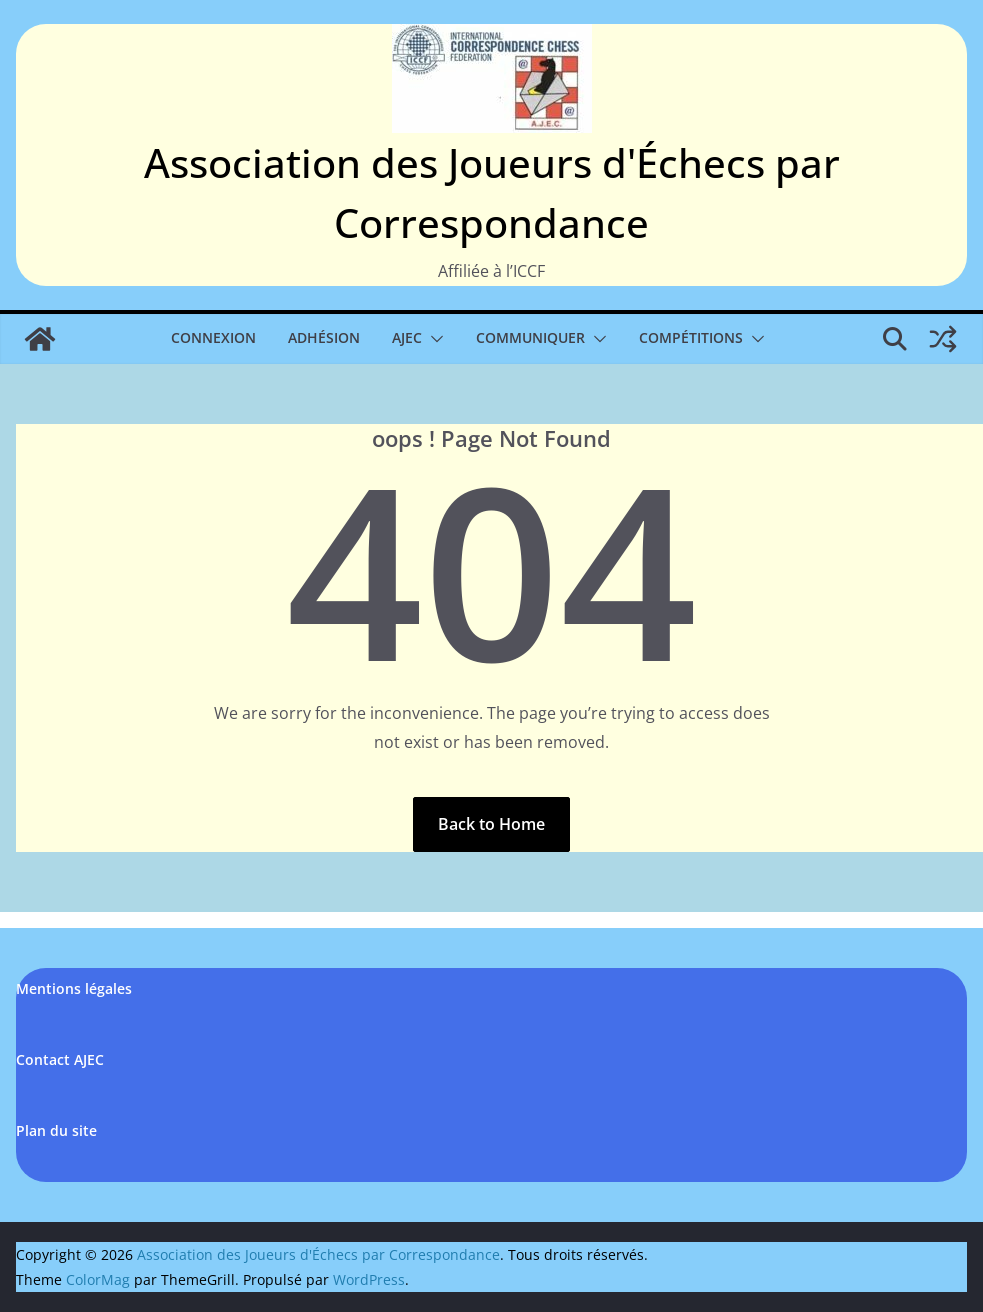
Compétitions (691, 337)
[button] (433, 339)
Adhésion (324, 337)
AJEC (407, 337)
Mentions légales (74, 988)
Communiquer (530, 337)
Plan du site (56, 1130)
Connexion (213, 337)
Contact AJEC (60, 1059)
